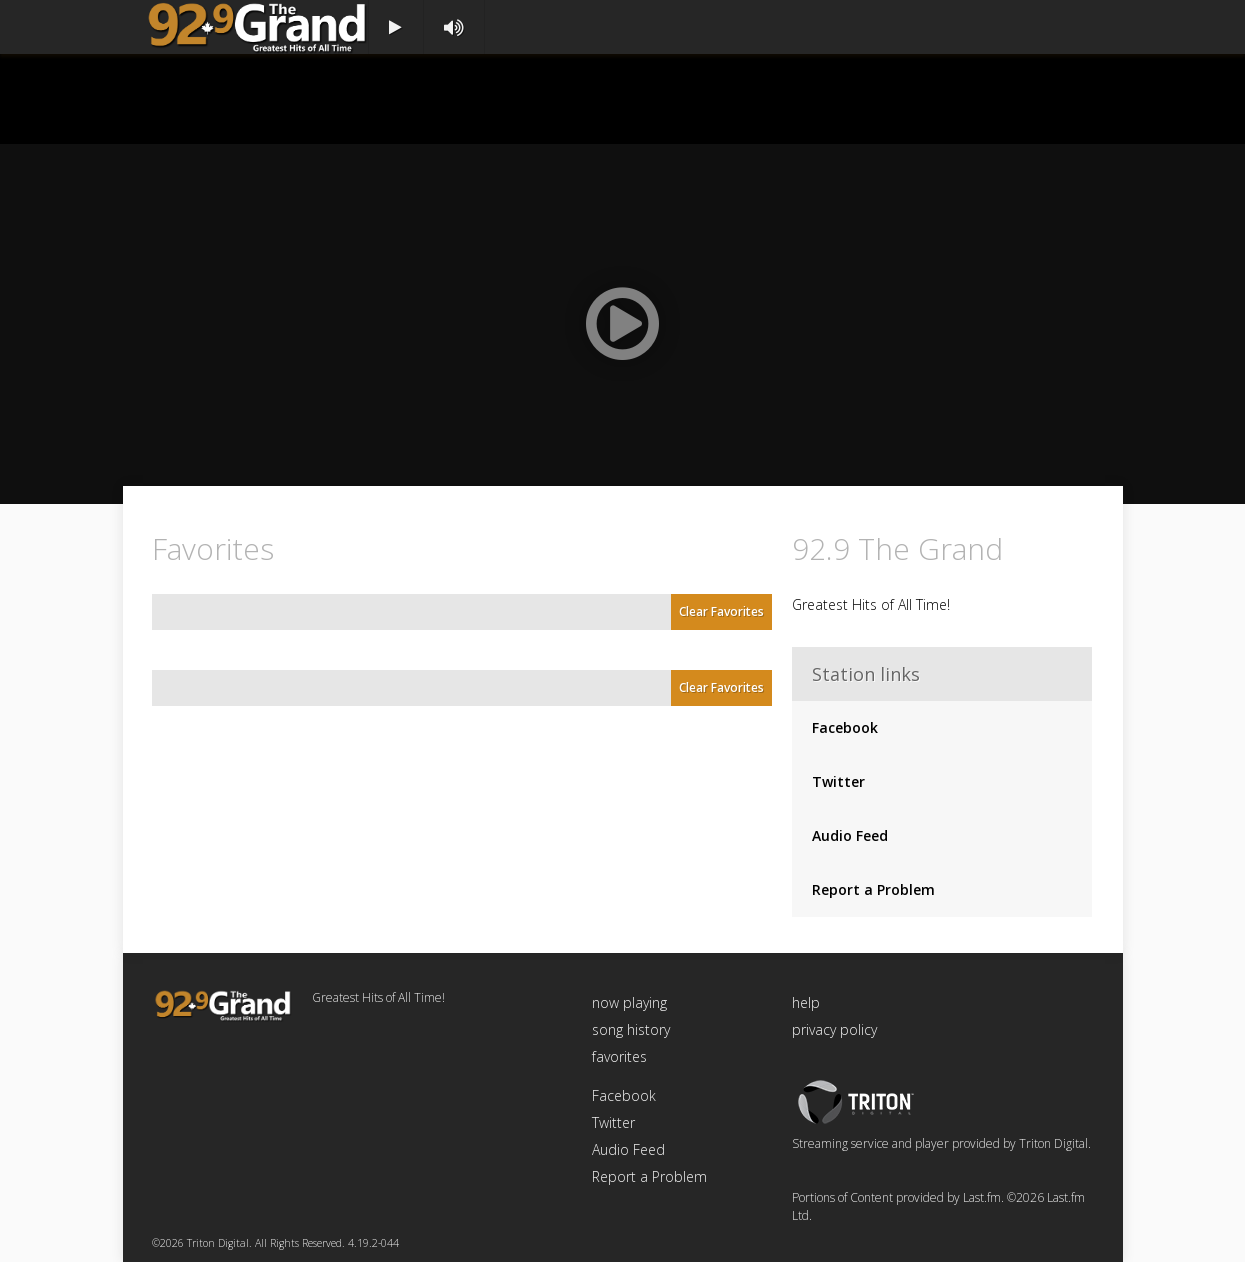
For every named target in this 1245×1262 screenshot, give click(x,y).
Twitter (838, 781)
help (806, 1002)
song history (631, 1029)
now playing (629, 1002)
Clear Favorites (721, 611)
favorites (619, 1056)
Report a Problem (873, 889)
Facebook (845, 727)
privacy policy (834, 1029)
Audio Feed (850, 835)
